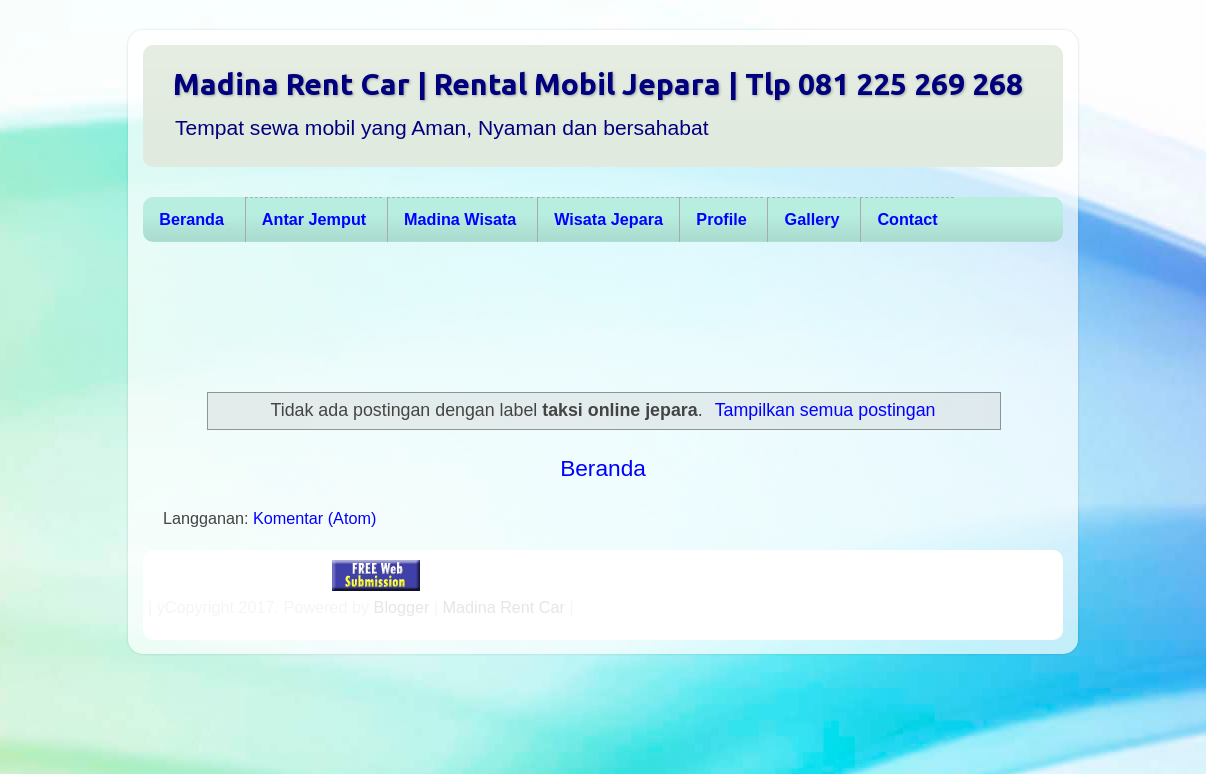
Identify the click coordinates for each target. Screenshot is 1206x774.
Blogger (402, 607)
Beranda (191, 219)
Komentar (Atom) (314, 518)
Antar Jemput (314, 219)
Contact (907, 219)
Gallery (812, 219)
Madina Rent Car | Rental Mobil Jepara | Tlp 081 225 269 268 (598, 84)
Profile (721, 219)
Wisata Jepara (608, 219)
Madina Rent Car (504, 607)
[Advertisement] (593, 317)
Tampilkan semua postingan (825, 410)
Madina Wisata (460, 219)
